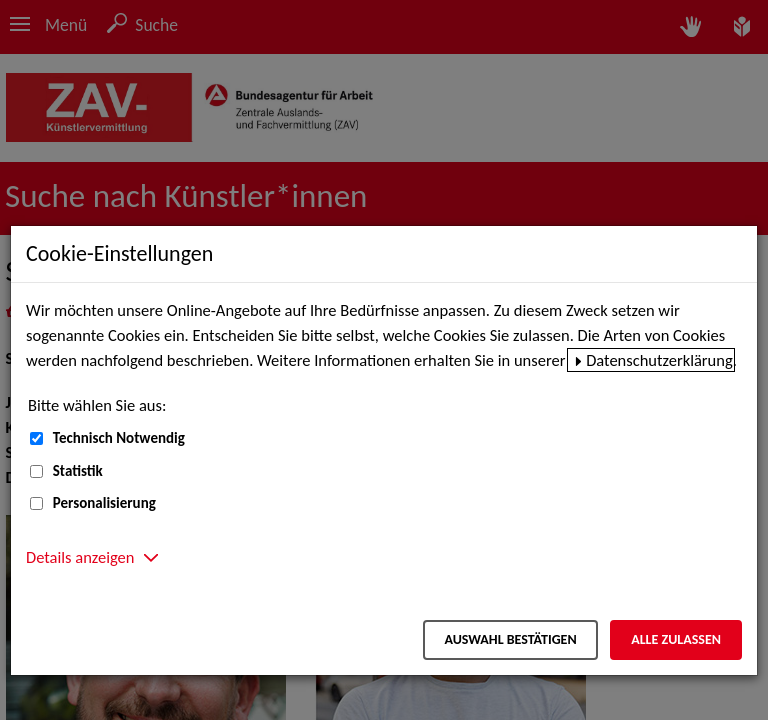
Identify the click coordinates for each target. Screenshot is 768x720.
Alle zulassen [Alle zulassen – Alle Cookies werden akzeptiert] (676, 639)
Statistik (78, 471)
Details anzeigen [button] (80, 557)
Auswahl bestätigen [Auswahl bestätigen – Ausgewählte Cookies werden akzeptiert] (510, 639)
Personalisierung (104, 503)
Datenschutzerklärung (659, 360)
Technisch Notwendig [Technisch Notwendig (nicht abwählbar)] (119, 438)
